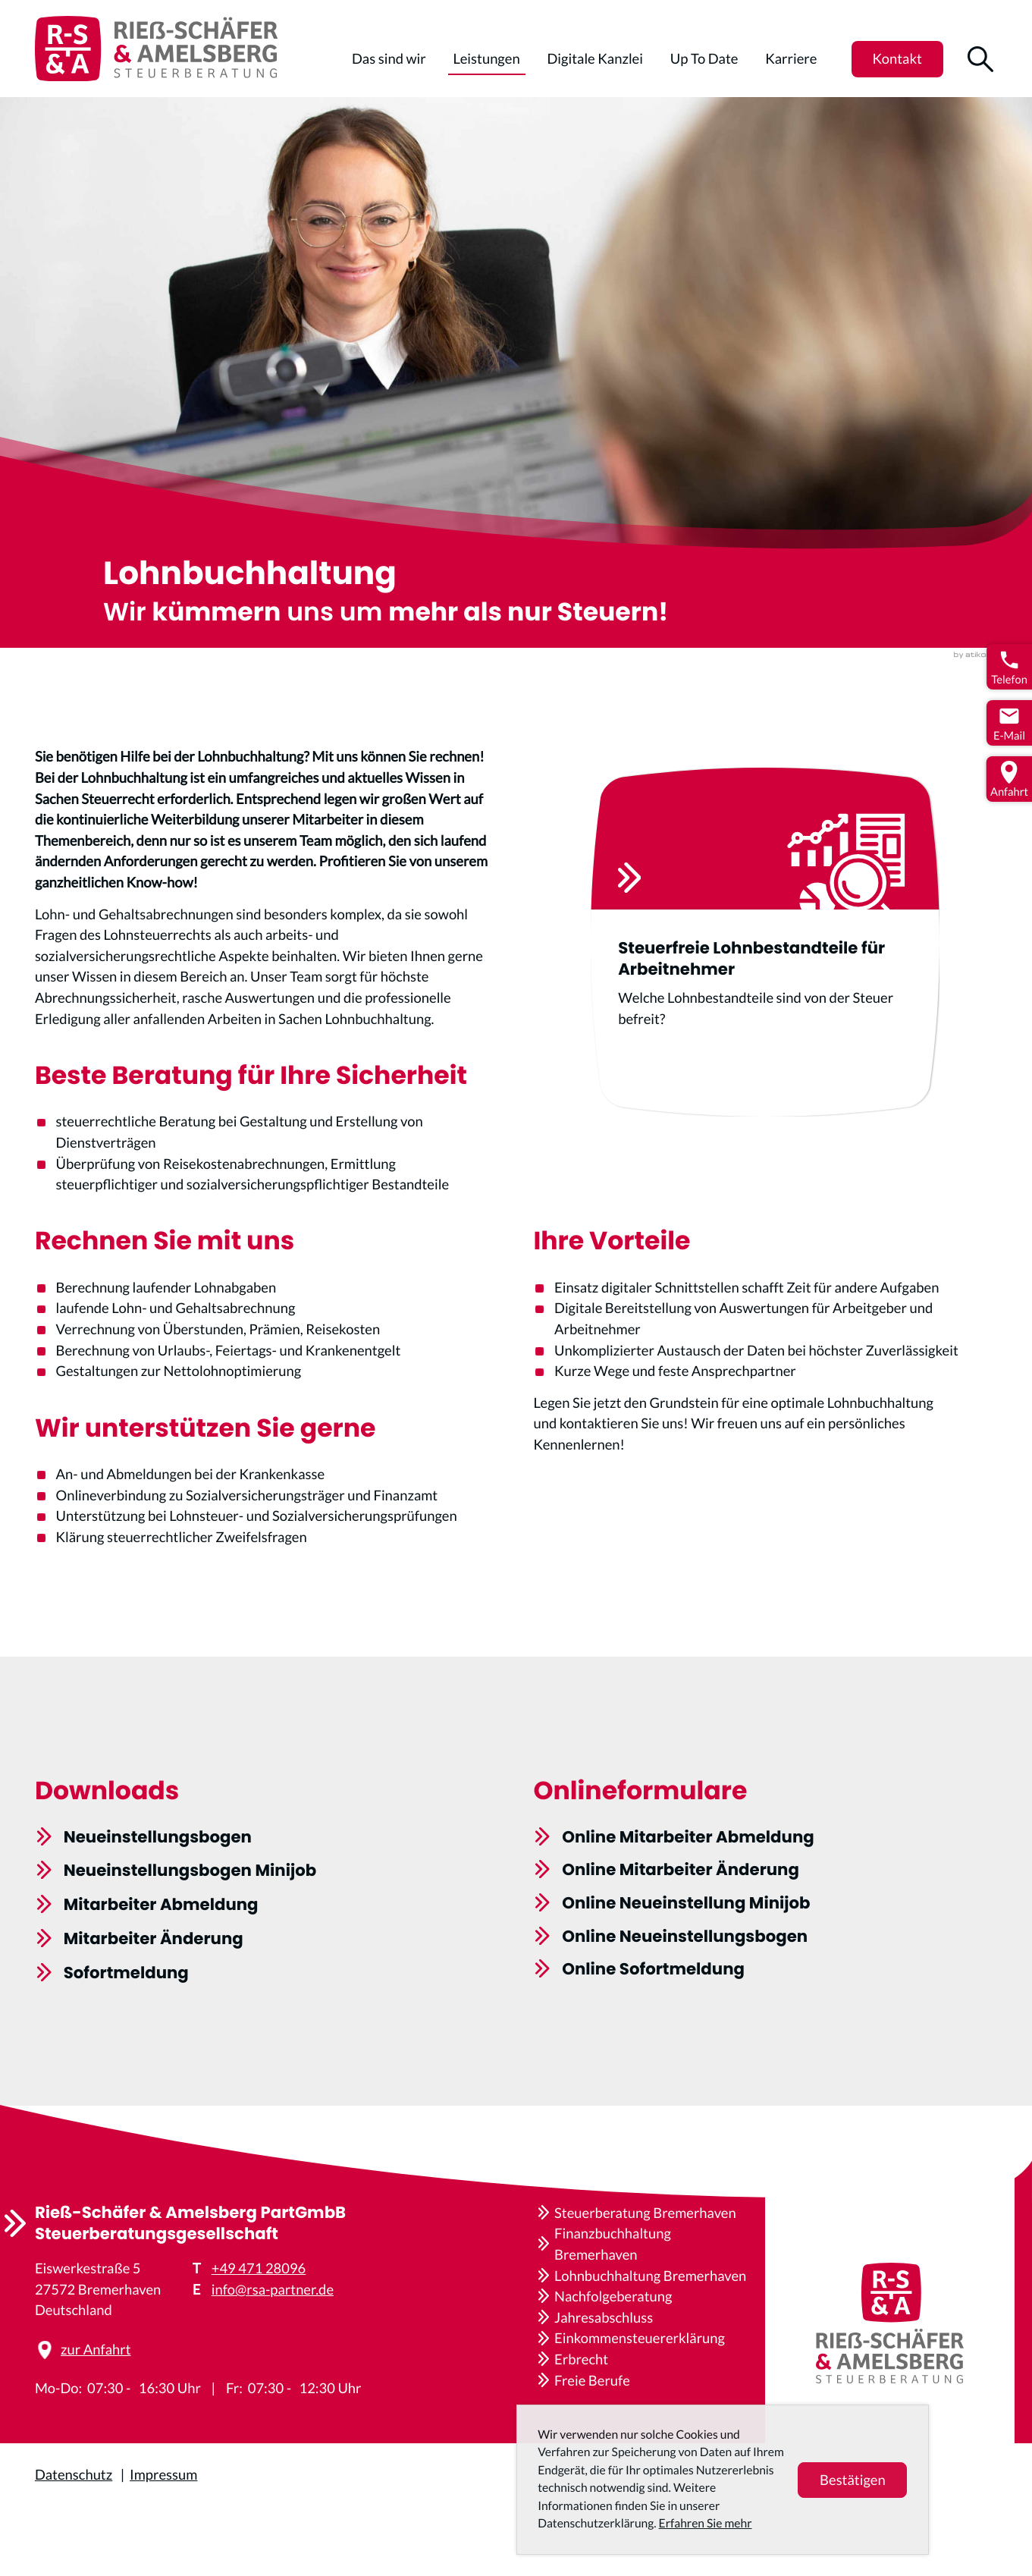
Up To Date (704, 58)
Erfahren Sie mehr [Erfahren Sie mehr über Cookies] (705, 2523)
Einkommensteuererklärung (639, 2337)
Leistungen (486, 58)
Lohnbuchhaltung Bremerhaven (650, 2275)
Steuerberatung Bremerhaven (645, 2212)
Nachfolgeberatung (613, 2296)
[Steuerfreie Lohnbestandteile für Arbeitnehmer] (801, 963)
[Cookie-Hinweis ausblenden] (852, 2480)
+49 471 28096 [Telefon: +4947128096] (259, 2268)
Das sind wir (389, 58)
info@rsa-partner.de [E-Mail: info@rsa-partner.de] (273, 2289)
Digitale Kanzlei (595, 58)
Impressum (163, 2474)
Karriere (791, 58)
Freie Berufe (592, 2380)
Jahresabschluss (603, 2317)
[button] (897, 59)
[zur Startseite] (156, 49)
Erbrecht (581, 2359)
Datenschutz (73, 2474)
